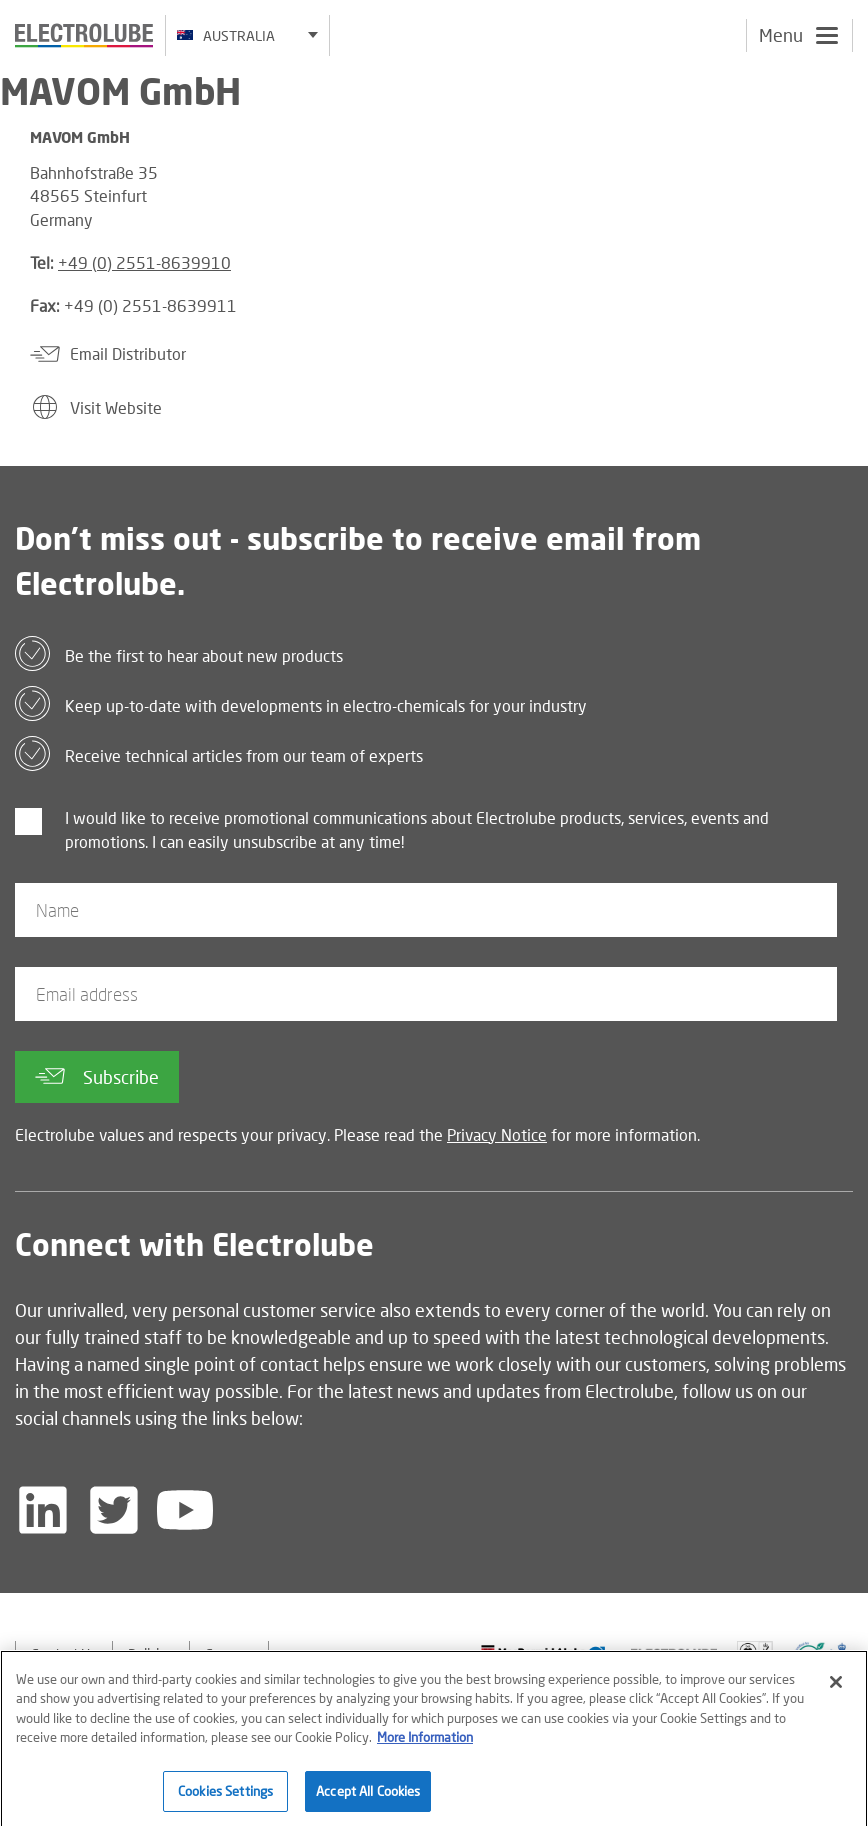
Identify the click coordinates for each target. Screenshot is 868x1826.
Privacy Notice (497, 1134)
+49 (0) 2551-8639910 (144, 262)
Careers (229, 1653)
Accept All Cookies (368, 1801)
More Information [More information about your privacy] (425, 1748)
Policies (151, 1653)
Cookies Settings (225, 1801)
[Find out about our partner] (543, 1653)
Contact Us (64, 1653)
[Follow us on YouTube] (185, 1510)
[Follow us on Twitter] (114, 1510)
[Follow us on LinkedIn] (43, 1510)
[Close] (836, 1692)
